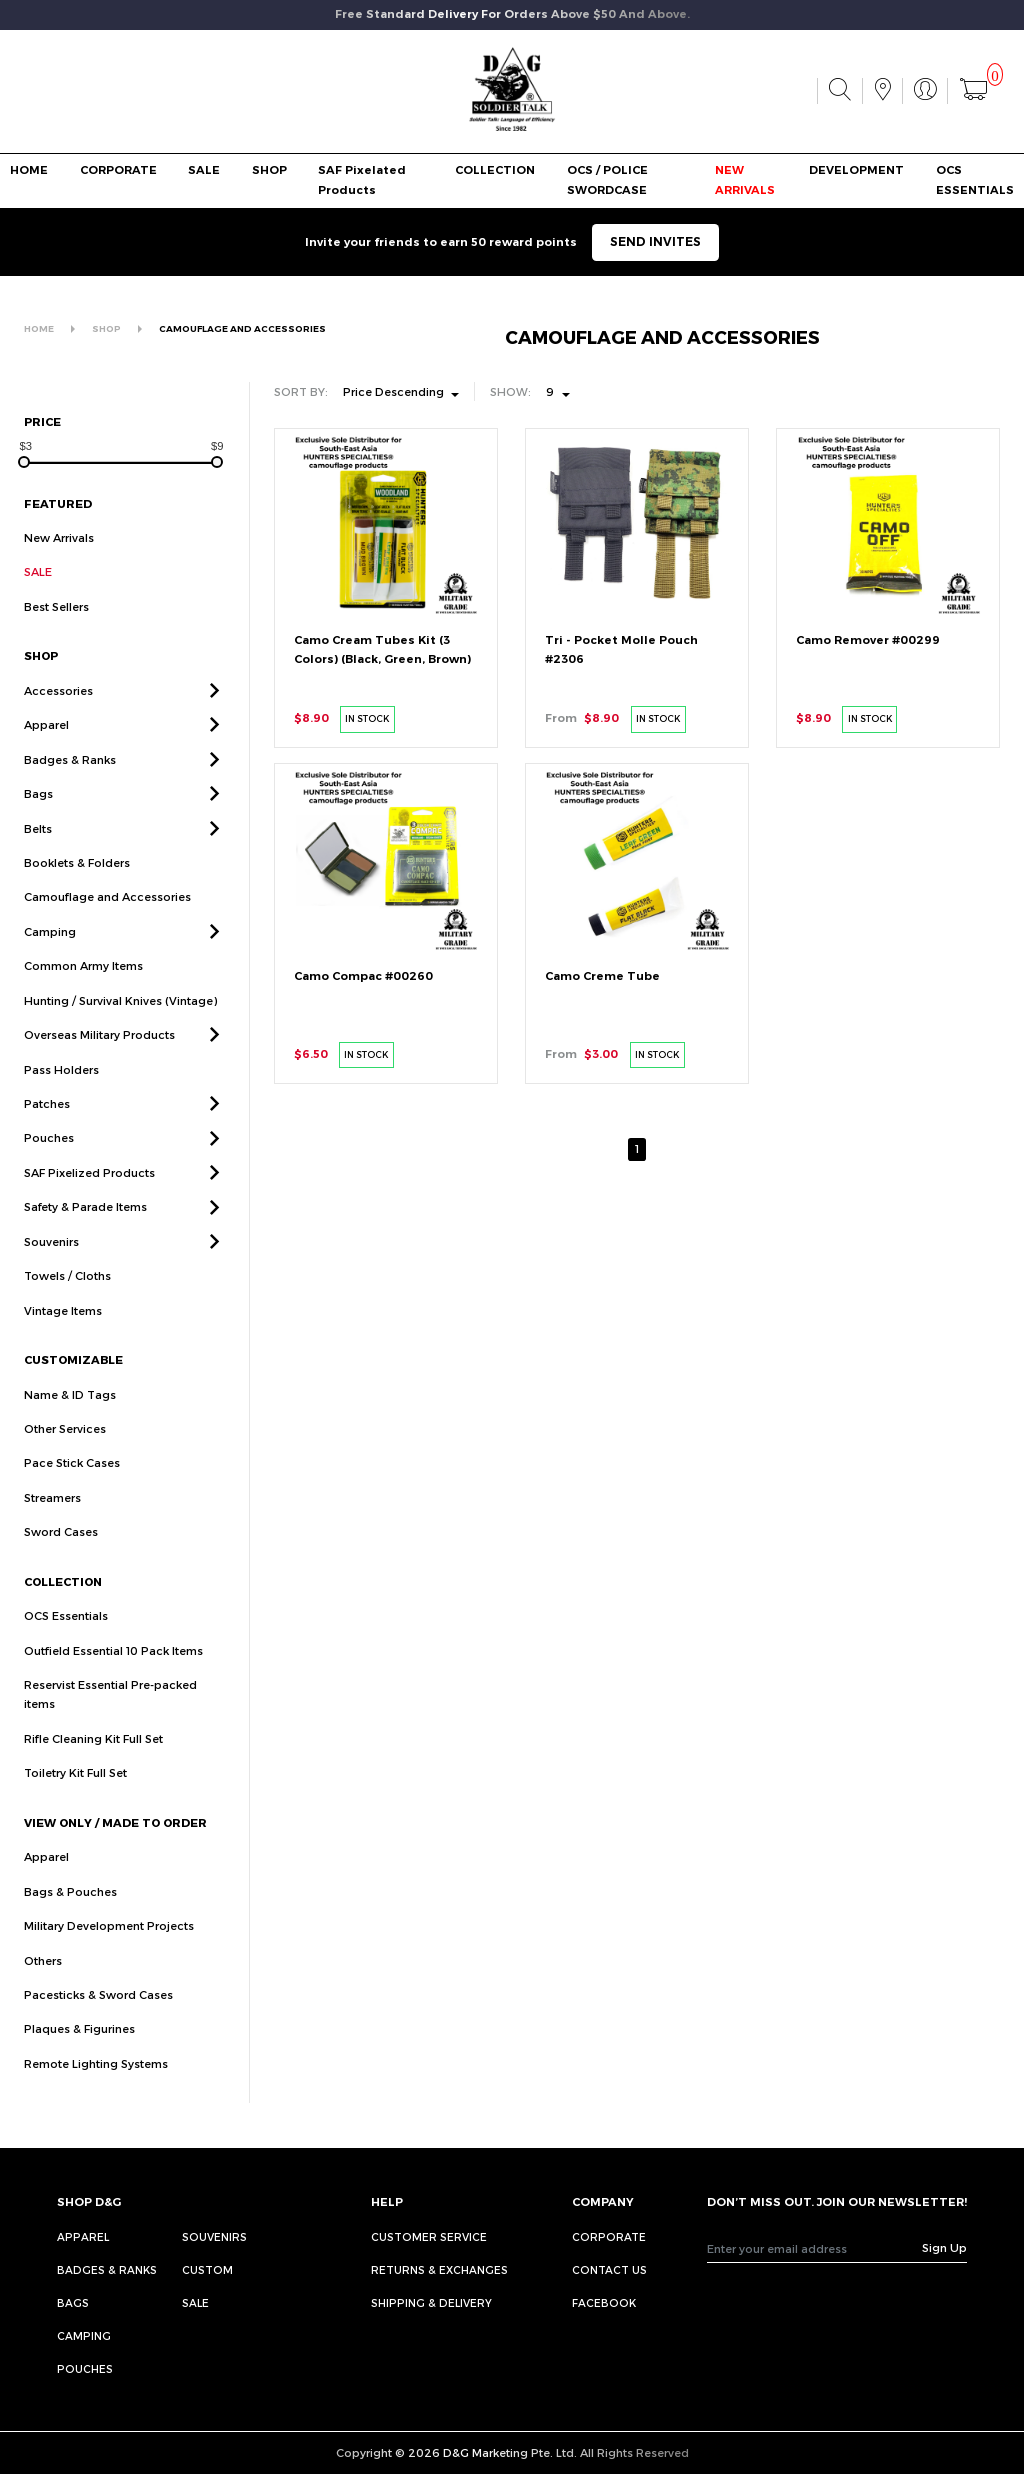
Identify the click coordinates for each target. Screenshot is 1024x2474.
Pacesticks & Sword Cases (98, 2017)
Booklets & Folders (77, 885)
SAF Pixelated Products (362, 179)
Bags (38, 816)
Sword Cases (61, 1555)
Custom (207, 2269)
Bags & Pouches (70, 1914)
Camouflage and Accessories (107, 920)
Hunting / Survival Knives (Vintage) (120, 1023)
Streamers (52, 1520)
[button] (214, 713)
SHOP (269, 170)
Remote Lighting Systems (96, 2086)
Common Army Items (83, 989)
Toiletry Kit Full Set (75, 1796)
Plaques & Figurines (79, 2052)
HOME (29, 170)
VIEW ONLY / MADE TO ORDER (115, 1845)
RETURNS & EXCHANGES (439, 2269)
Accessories (58, 713)
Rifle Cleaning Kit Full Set (93, 1761)
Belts (38, 851)
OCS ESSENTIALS (975, 179)
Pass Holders (61, 1092)
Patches (47, 1126)
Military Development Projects (109, 1948)
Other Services (65, 1451)
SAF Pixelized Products (89, 1195)
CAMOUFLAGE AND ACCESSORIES (242, 328)
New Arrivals (59, 537)
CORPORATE (118, 170)
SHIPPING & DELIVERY (431, 2302)
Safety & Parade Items (85, 1230)
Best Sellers (56, 606)
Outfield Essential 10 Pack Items (113, 1673)
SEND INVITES (655, 241)
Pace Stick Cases (72, 1486)
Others (43, 1983)
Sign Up (944, 2247)
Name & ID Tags (70, 1417)
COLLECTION (495, 170)
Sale (195, 2302)
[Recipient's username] (815, 2248)
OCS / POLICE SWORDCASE (607, 179)
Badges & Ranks (70, 782)
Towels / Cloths (67, 1299)
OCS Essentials (66, 1638)
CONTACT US (609, 2269)
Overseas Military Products (99, 1057)
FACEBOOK (604, 2302)
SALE (204, 170)
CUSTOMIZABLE (73, 1382)
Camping (50, 954)
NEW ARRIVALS (745, 179)
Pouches (49, 1161)
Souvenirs (51, 1264)
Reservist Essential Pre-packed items (110, 1717)
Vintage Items (63, 1333)
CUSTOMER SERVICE (429, 2236)
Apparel (46, 748)
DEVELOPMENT (856, 170)
